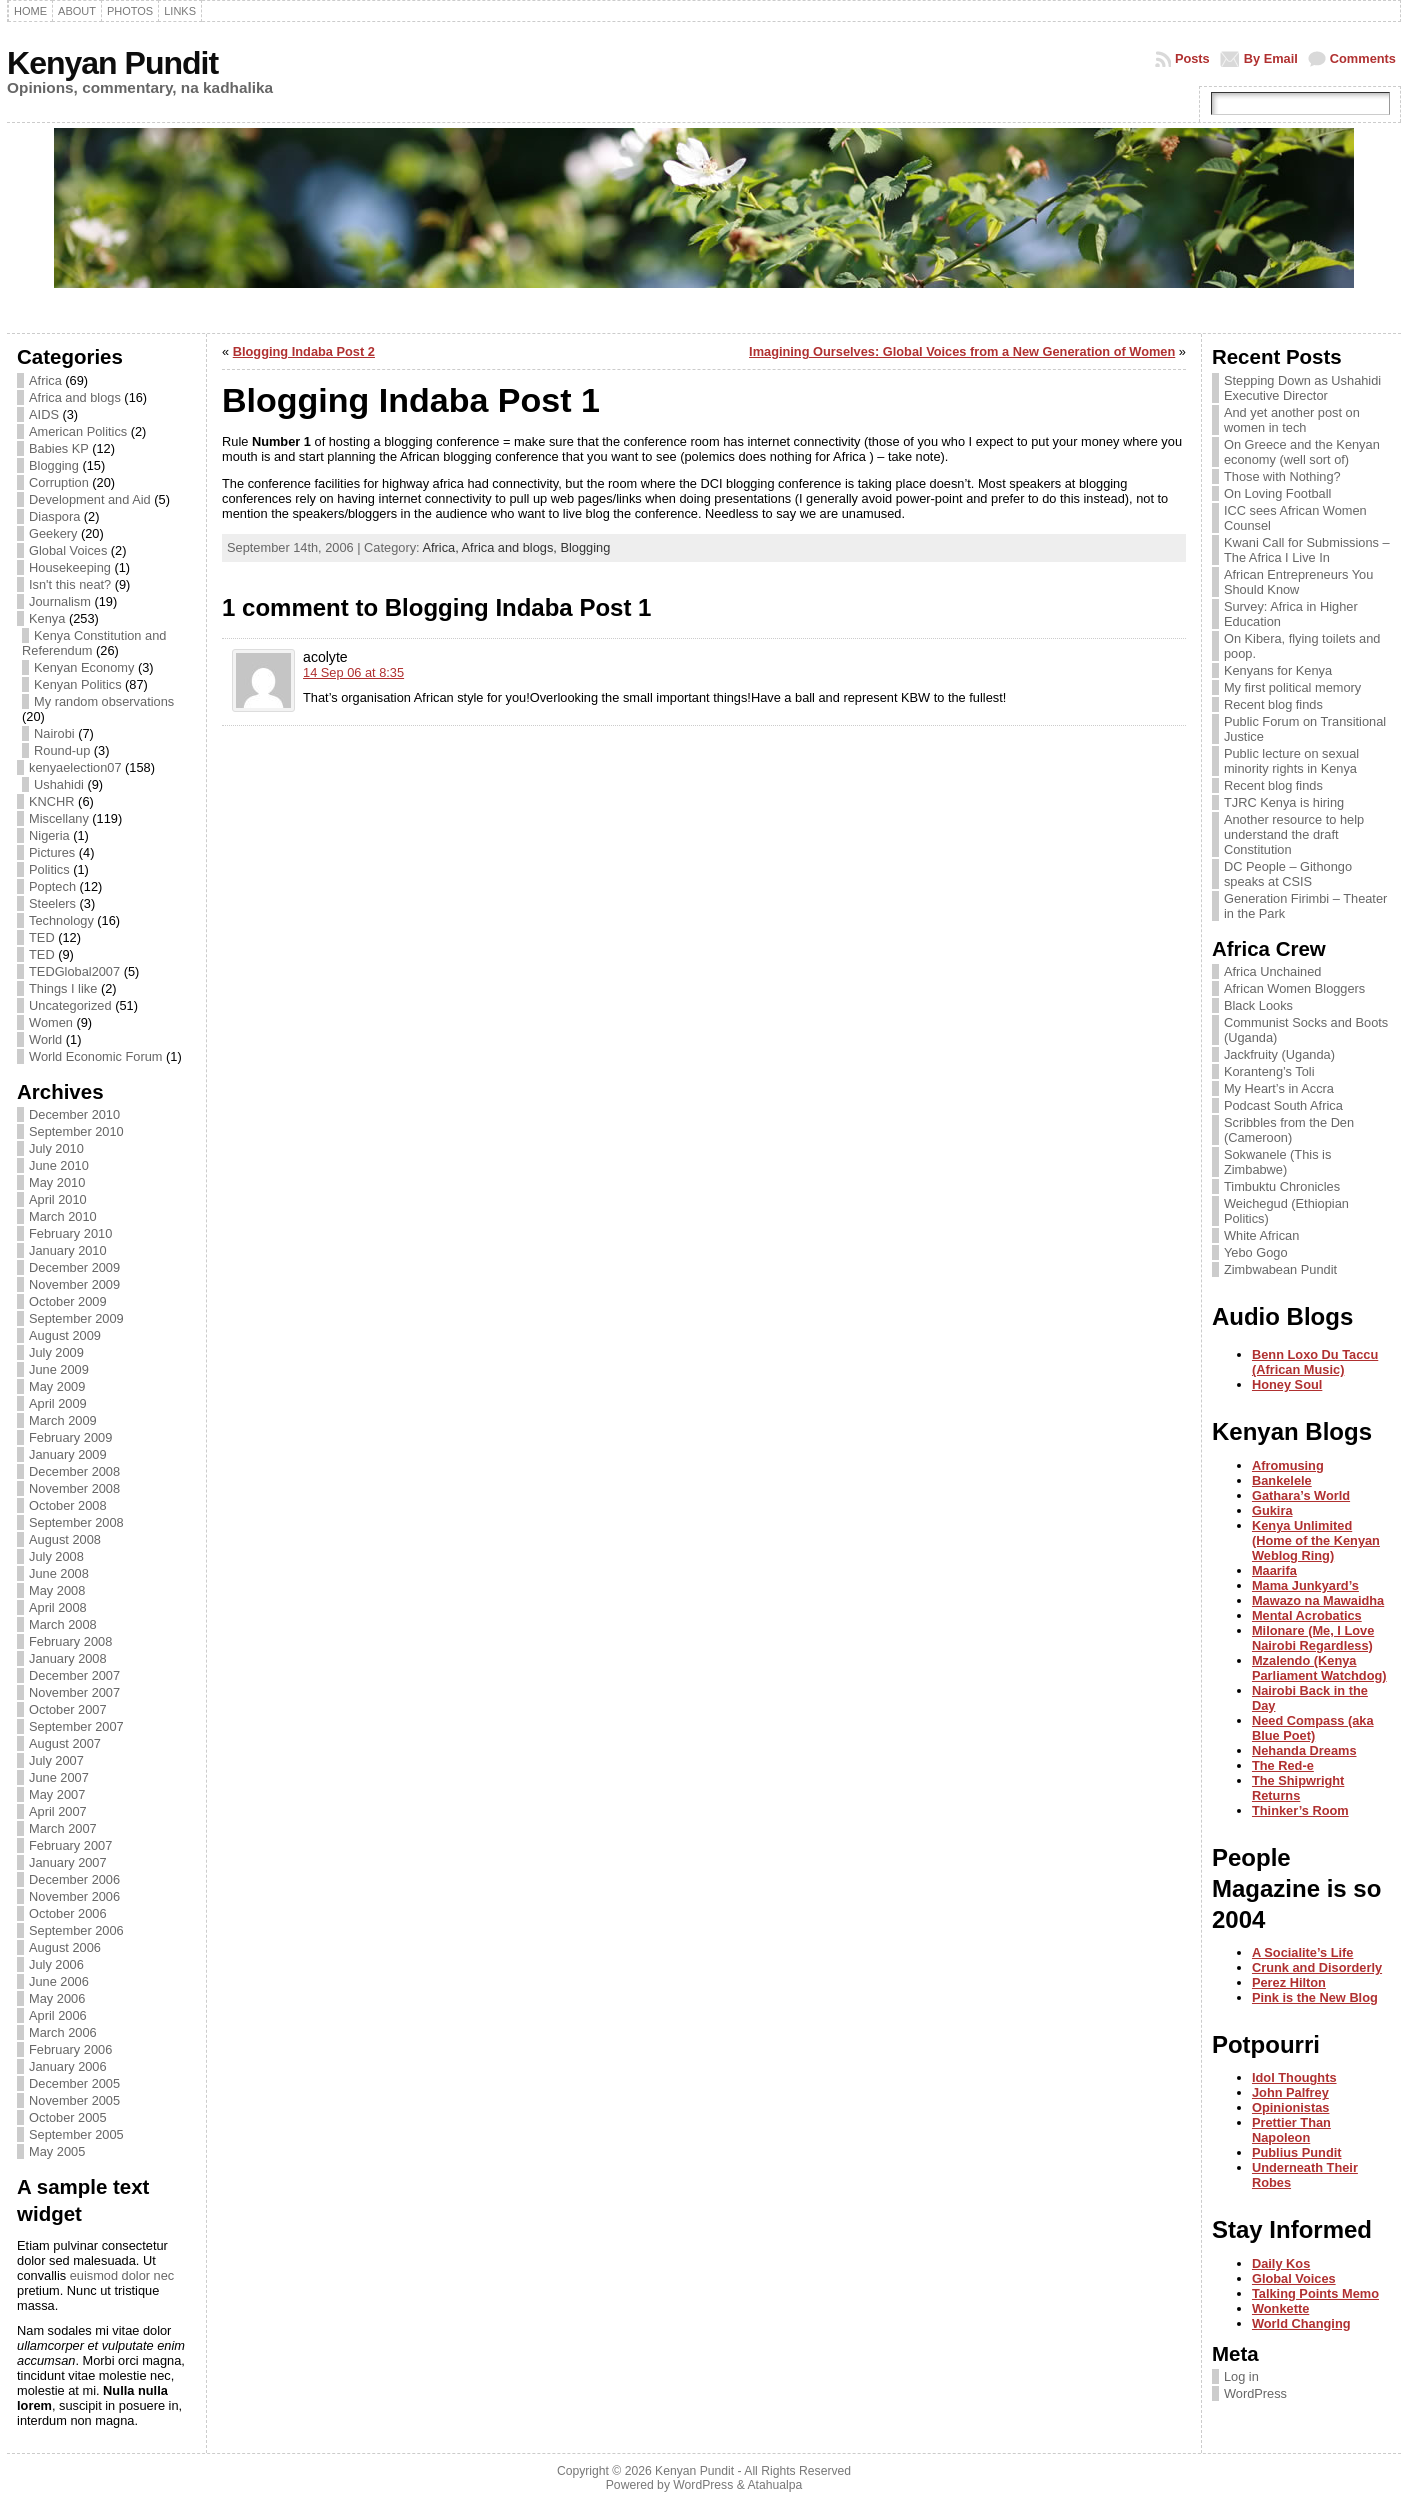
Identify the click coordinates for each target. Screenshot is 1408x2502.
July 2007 (56, 1760)
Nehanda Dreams (1304, 1750)
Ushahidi (59, 784)
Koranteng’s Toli (1269, 1071)
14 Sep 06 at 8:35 (353, 672)
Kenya (47, 618)
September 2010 (76, 1131)
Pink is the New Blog (1315, 1997)
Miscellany (59, 818)
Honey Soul (1287, 1384)
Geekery (53, 533)
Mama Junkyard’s (1305, 1585)
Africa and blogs (75, 397)
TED (42, 937)
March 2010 (63, 1216)
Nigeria (49, 835)
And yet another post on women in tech (1292, 420)
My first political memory (1292, 687)
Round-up (62, 750)
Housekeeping (70, 567)
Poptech (52, 886)
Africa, (441, 547)
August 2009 (65, 1335)
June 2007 (59, 1777)
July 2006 (56, 1964)
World (45, 1039)
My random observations (104, 701)
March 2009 (63, 1420)
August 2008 (65, 1539)
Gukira (1272, 1510)
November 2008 (74, 1488)
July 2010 (56, 1148)
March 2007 (63, 1828)
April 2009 (58, 1403)
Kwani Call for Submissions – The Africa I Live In (1307, 550)
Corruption (59, 482)
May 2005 (57, 2151)
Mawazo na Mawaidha (1318, 1600)
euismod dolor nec (122, 2275)
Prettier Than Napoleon (1291, 2130)
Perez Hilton (1289, 1982)
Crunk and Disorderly (1317, 1967)
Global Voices (68, 550)
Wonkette (1280, 2308)
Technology (61, 920)
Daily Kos (1281, 2263)
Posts (1192, 58)
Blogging (54, 465)
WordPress (1255, 2393)
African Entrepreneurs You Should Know (1298, 582)
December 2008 (74, 1471)
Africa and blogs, (511, 547)
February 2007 (70, 1845)
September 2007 (76, 1726)
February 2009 (70, 1437)
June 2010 (59, 1165)
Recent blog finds (1273, 704)
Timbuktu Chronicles (1282, 1186)
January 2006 (68, 2066)
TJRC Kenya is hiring (1284, 802)
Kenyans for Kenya (1278, 670)
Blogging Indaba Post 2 (304, 351)
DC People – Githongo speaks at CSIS (1288, 874)
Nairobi (54, 733)
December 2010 (74, 1114)
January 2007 (68, 1862)
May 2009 (57, 1386)
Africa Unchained (1272, 971)
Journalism (60, 601)
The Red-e (1283, 1765)
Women (51, 1022)
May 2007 (57, 1794)
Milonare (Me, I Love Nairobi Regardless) (1313, 1638)
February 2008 (70, 1641)
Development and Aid (90, 499)
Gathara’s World (1301, 1495)
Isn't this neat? (70, 584)
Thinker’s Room (1300, 1810)
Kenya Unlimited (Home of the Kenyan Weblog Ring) (1316, 1540)
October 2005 (68, 2117)
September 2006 (76, 1930)
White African (1261, 1235)
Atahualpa (774, 2485)
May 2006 (57, 1998)
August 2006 (65, 1947)
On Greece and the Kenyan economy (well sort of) (1302, 452)
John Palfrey (1290, 2092)
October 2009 (68, 1301)
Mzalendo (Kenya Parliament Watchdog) (1319, 1668)
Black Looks (1258, 1005)
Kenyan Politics (78, 684)
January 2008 (68, 1658)
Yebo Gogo (1256, 1252)
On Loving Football (1277, 493)
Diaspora (54, 516)
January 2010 (68, 1250)
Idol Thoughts (1294, 2077)
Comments (1363, 58)
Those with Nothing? (1282, 476)
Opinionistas (1291, 2107)
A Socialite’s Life (1302, 1952)
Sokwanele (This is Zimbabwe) (1277, 1162)
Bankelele (1282, 1480)
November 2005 (74, 2100)
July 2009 (56, 1352)
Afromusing (1288, 1465)
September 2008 (76, 1522)
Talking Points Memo (1315, 2293)
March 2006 (63, 2032)
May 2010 (57, 1182)
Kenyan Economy (84, 667)
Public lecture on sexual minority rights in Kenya (1291, 761)
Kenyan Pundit (112, 63)
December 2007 (74, 1675)
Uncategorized (70, 1005)
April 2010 (58, 1199)
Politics (49, 869)
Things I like (63, 988)
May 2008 (57, 1590)
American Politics (78, 431)
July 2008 (56, 1556)
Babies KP (59, 448)
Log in (1241, 2376)
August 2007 (65, 1743)
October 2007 (68, 1709)
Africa (45, 380)
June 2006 (59, 1981)
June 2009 (59, 1369)
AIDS (44, 414)
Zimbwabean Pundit (1280, 1269)
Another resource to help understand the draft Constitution (1294, 834)
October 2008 (68, 1505)
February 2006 (70, 2049)
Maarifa (1274, 1570)
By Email (1271, 58)
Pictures (52, 852)
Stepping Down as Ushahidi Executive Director (1302, 388)
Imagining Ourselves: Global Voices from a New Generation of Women (962, 351)
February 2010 (70, 1233)
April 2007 (58, 1811)
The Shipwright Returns (1298, 1788)
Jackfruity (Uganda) (1279, 1054)
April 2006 (58, 2015)
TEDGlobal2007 (74, 971)
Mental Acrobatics (1307, 1615)
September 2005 (76, 2134)
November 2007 (74, 1692)
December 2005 (74, 2083)
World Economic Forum (95, 1056)
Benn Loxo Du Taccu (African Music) (1315, 1362)
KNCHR (52, 801)
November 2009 (74, 1284)
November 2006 (74, 1896)
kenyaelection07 (75, 767)
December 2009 (74, 1267)
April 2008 (58, 1607)
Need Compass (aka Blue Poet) (1313, 1728)
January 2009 (68, 1454)
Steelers (52, 903)
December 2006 (74, 1879)
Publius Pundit (1297, 2152)
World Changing (1301, 2323)
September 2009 (76, 1318)
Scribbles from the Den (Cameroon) (1289, 1130)
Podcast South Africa (1283, 1105)
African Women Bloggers (1294, 988)
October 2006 (68, 1913)
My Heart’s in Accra (1279, 1088)
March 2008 (63, 1624)
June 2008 (59, 1573)
